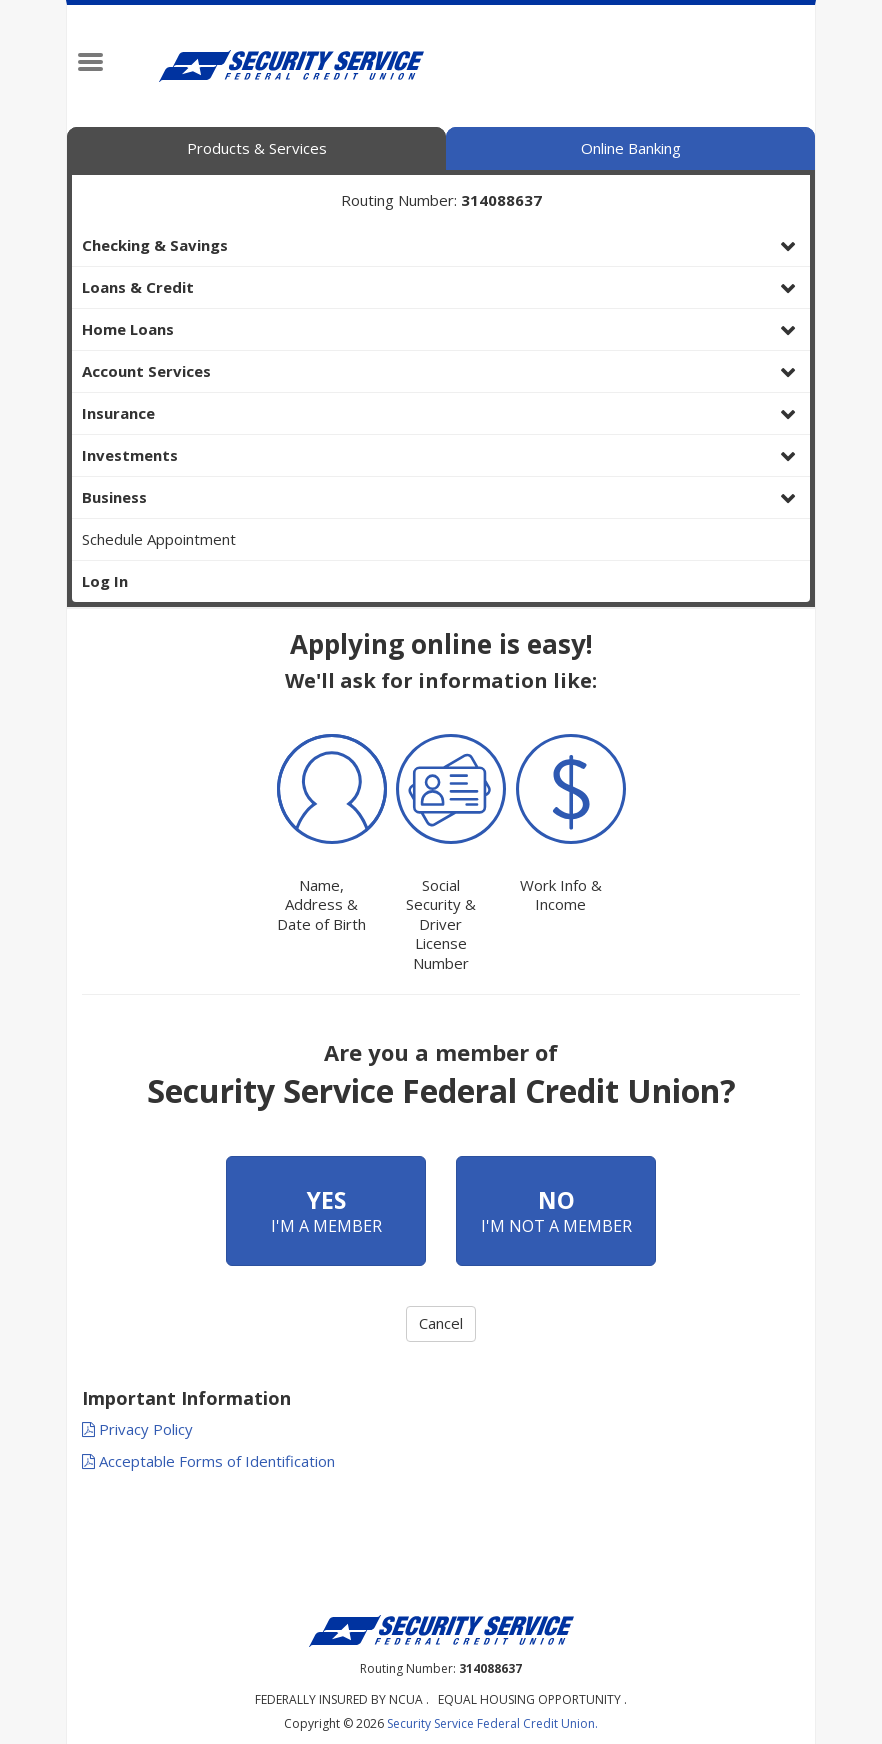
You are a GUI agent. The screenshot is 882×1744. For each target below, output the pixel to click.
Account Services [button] (146, 371)
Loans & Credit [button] (138, 287)
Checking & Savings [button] (155, 245)
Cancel (441, 1323)
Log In (105, 581)
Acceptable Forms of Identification (208, 1461)
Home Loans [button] (128, 329)
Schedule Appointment (159, 539)
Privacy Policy (137, 1429)
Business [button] (114, 497)
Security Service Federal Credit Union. (492, 1723)
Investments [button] (130, 455)
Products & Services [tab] (257, 148)
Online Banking (631, 148)
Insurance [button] (118, 413)
